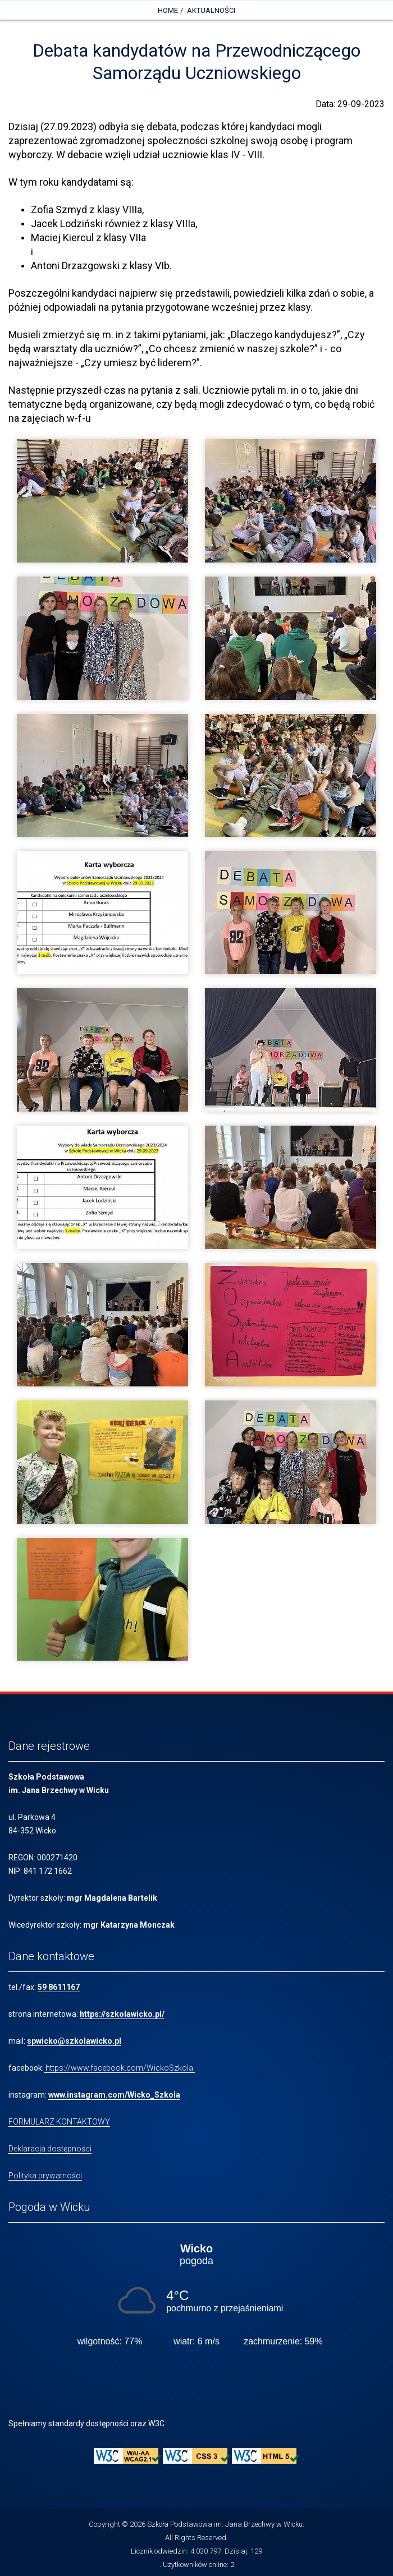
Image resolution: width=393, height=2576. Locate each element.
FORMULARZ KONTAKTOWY (59, 2121)
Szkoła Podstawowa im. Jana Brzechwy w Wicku (225, 2524)
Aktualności (211, 10)
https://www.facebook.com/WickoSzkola (119, 2067)
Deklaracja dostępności (50, 2148)
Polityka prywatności (45, 2175)
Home (168, 10)
